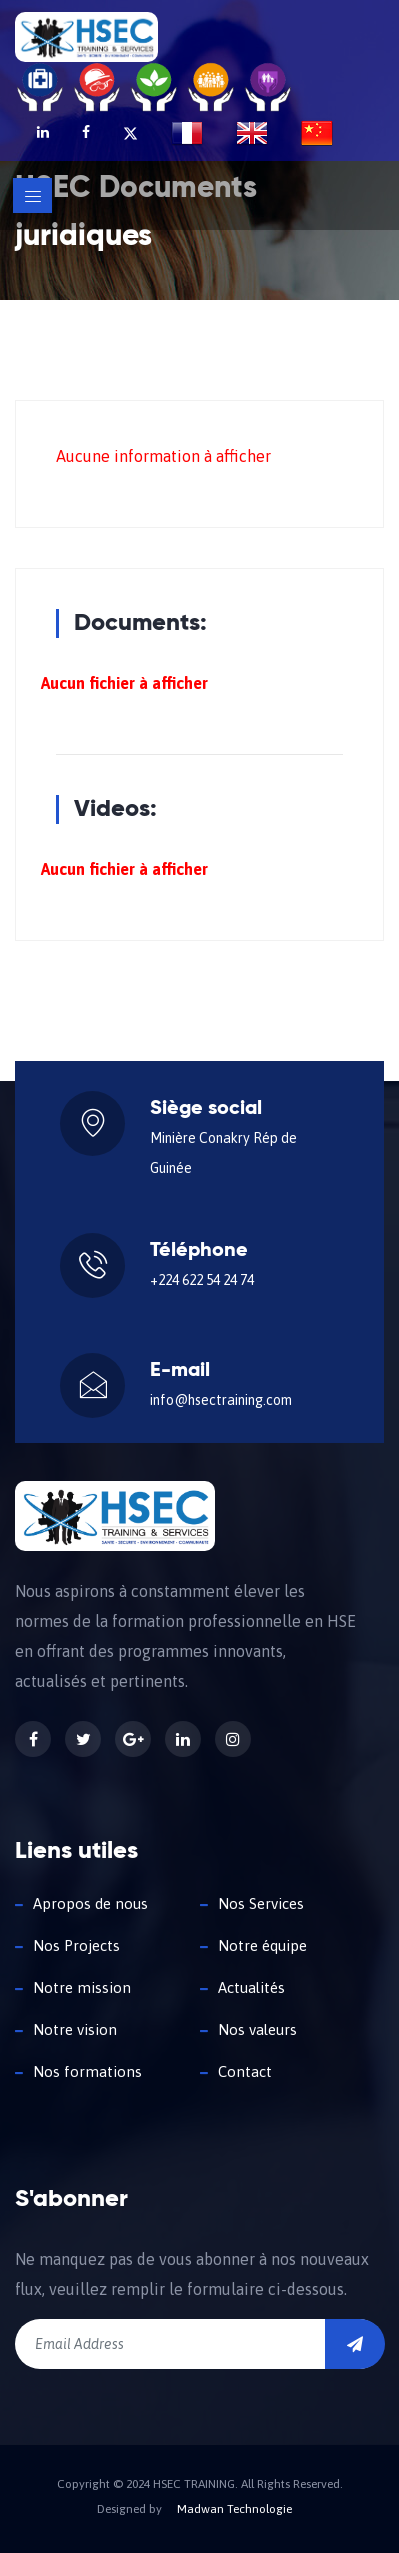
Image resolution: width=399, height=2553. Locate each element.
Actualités (251, 1987)
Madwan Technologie (234, 2509)
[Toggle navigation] (32, 195)
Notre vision (75, 2029)
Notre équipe (262, 1945)
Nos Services (261, 1903)
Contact (245, 2071)
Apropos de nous (90, 1903)
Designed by (129, 2509)
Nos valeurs (257, 2029)
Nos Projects (76, 1945)
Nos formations (87, 2071)
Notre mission (82, 1987)
